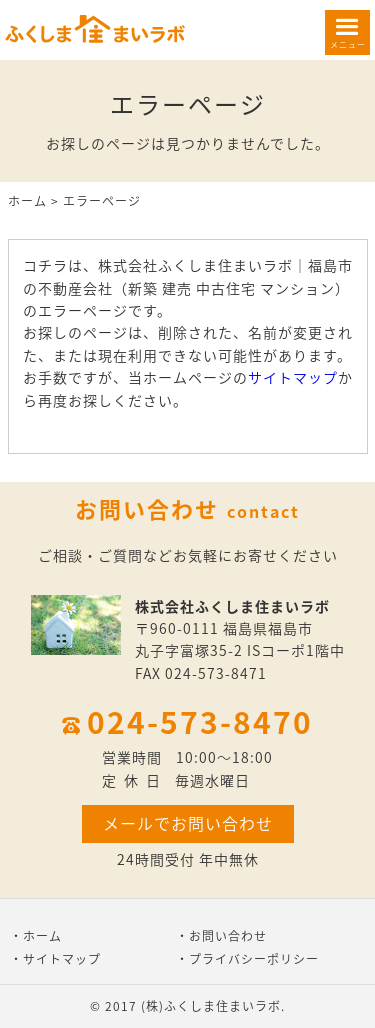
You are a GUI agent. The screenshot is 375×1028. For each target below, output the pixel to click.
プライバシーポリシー (254, 959)
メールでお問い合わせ (188, 823)
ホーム (27, 201)
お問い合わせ (228, 936)
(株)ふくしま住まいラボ (211, 1006)
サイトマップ (293, 377)
